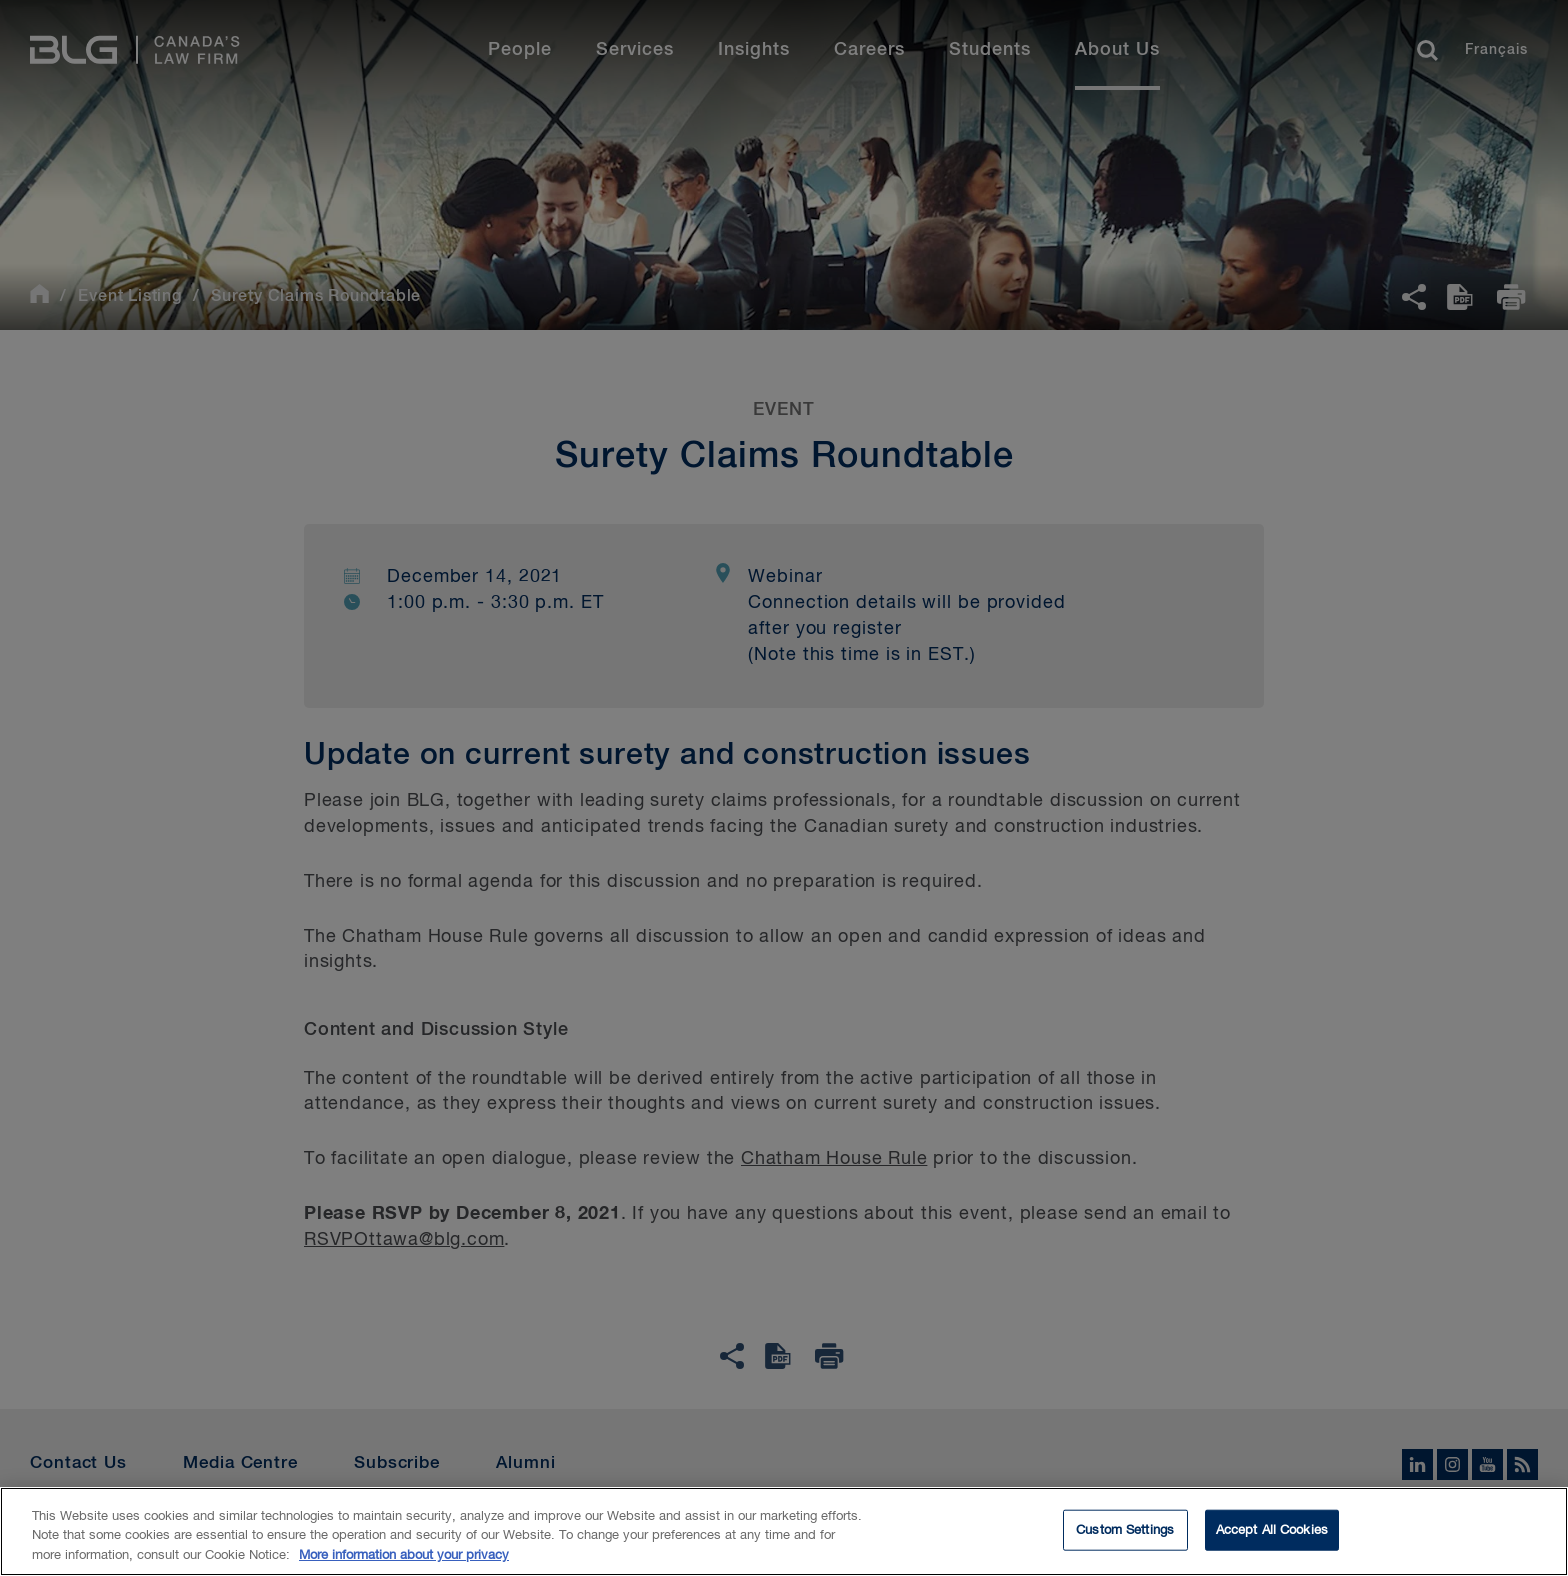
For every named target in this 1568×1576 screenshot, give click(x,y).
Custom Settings (1125, 1535)
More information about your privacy (404, 1561)
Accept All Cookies (1272, 1535)
